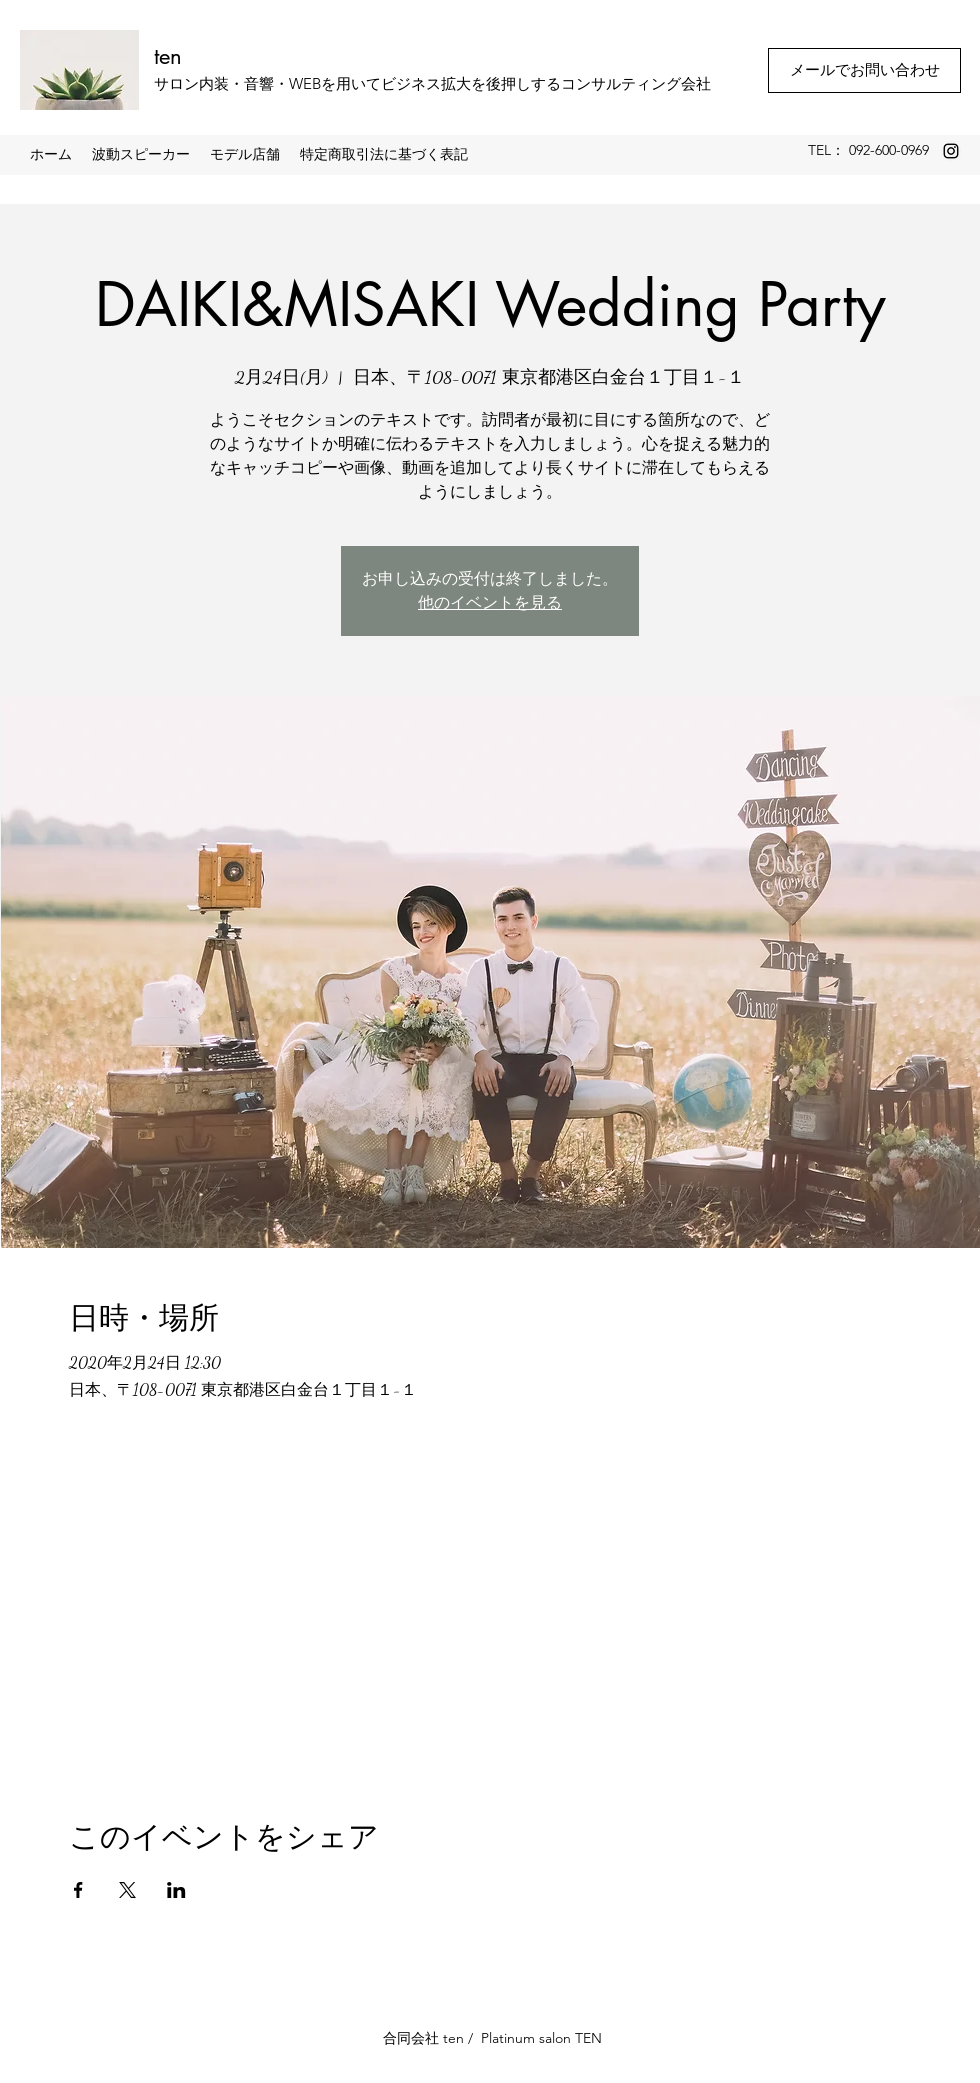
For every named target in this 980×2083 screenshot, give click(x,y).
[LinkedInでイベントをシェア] (176, 1890)
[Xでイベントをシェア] (127, 1890)
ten (168, 56)
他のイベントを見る (490, 602)
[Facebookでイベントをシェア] (78, 1890)
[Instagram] (951, 151)
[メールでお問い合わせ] (864, 70)
